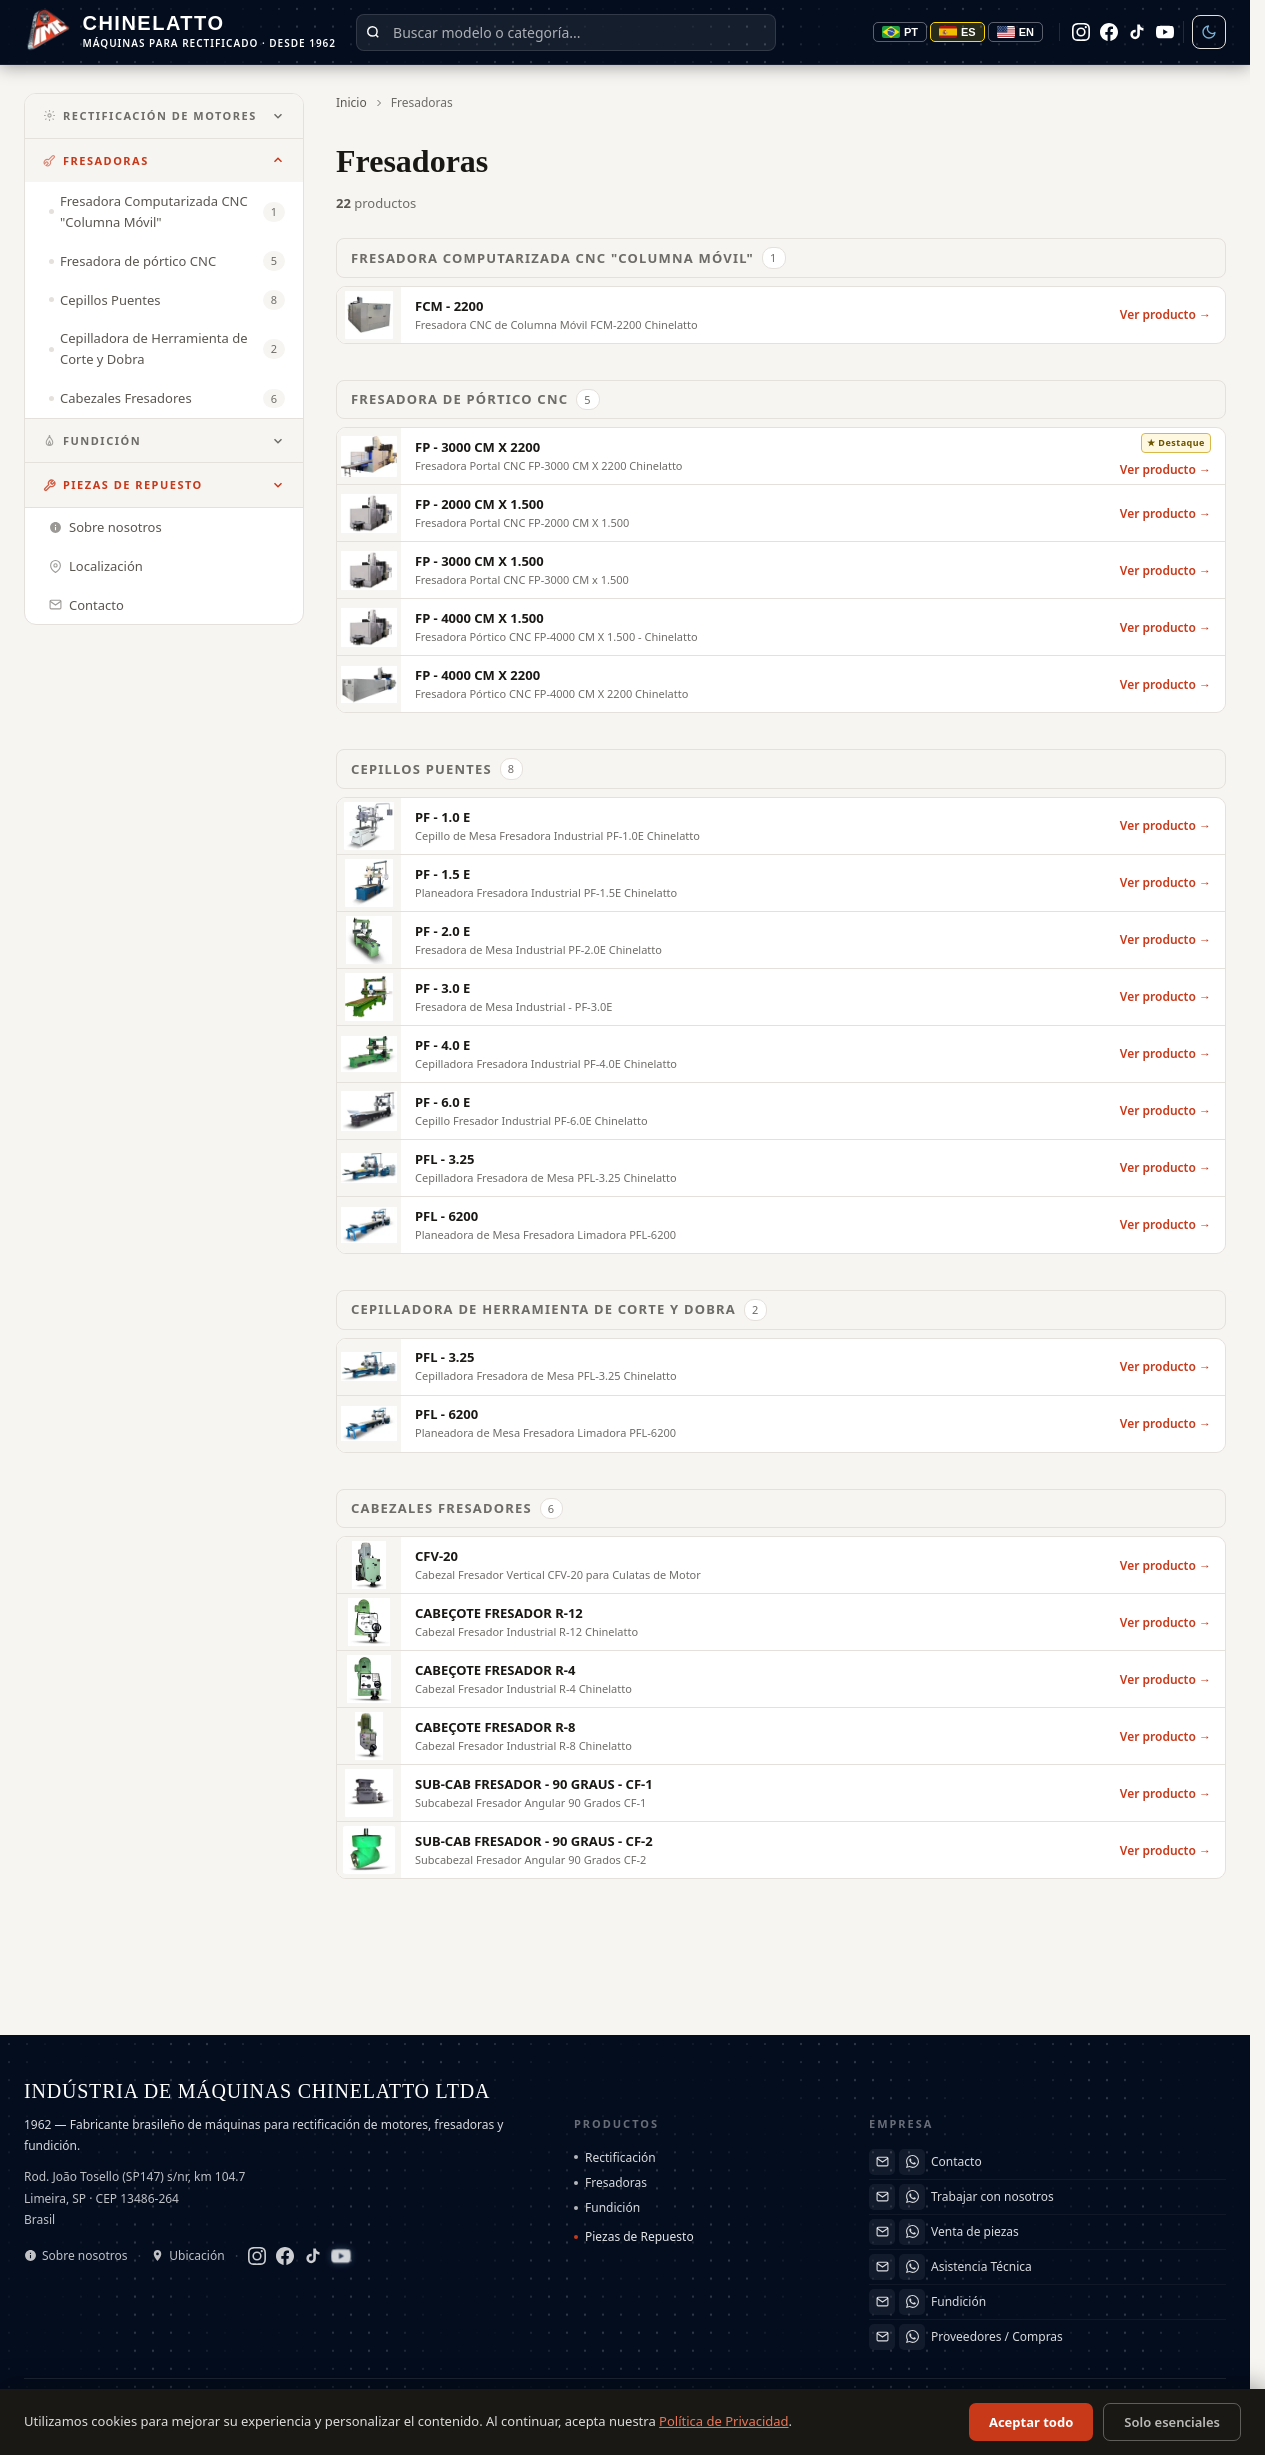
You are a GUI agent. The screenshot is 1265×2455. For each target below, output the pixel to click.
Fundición (92, 440)
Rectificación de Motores (150, 115)
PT (900, 32)
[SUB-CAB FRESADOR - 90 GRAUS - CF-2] (781, 1850)
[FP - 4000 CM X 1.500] (781, 627)
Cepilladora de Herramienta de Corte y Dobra (559, 1310)
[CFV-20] (781, 1565)
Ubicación (187, 2255)
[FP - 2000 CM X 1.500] (781, 513)
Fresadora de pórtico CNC (475, 400)
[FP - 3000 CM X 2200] (781, 456)
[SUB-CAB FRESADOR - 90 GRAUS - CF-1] (781, 1793)
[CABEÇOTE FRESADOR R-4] (781, 1679)
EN (1015, 32)
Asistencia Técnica (981, 2266)
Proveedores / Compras (997, 2336)
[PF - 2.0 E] (781, 940)
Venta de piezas (975, 2231)
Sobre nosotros (76, 2255)
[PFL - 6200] (781, 1225)
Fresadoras (96, 160)
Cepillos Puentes (437, 769)
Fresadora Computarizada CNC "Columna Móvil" (568, 258)
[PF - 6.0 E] (781, 1111)
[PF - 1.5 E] (781, 883)
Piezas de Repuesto (123, 484)
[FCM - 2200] (781, 315)
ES (957, 32)
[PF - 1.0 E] (781, 826)
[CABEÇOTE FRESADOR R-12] (781, 1622)
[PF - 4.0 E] (781, 1054)
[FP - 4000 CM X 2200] (781, 684)
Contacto (956, 2161)
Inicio (351, 102)
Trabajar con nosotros (992, 2196)
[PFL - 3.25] (781, 1168)
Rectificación (615, 2157)
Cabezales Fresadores (457, 1509)
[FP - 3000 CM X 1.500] (781, 570)
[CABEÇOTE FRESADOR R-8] (781, 1736)
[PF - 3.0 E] (781, 997)
